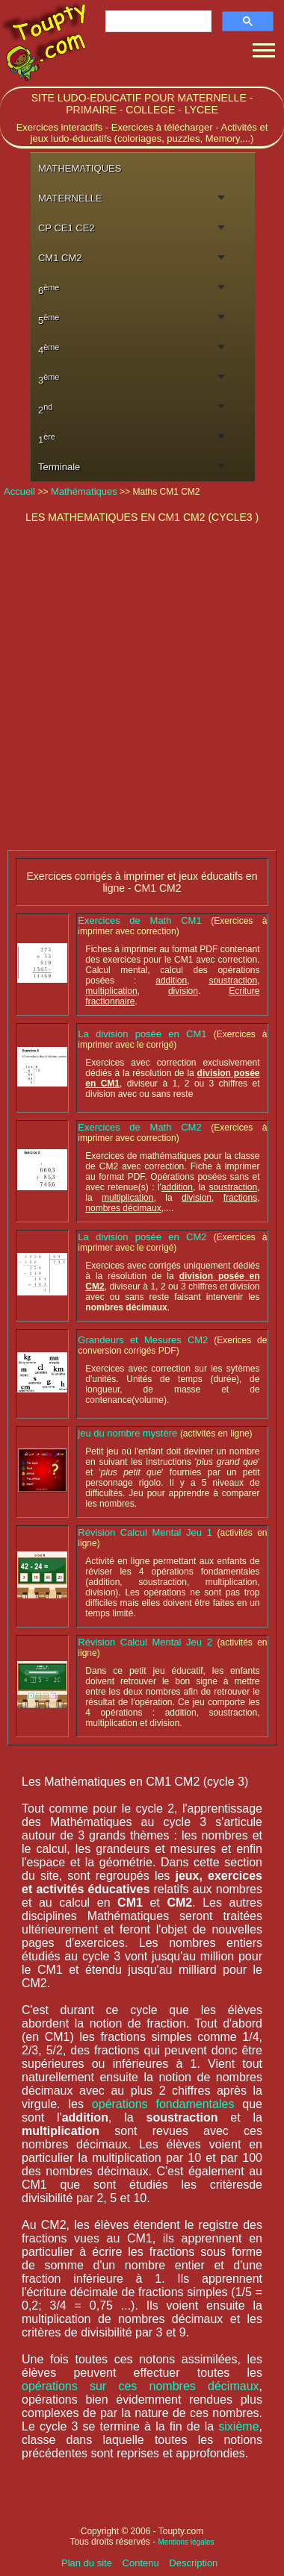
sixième (238, 2426)
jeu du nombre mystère (129, 1433)
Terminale (59, 466)
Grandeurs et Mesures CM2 (143, 1339)
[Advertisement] (140, 688)
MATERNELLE (70, 198)
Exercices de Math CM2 (144, 1127)
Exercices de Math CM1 (144, 920)
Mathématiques (84, 491)
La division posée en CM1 (146, 1034)
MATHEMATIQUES (79, 168)
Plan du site (88, 2563)
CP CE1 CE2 (66, 228)
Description (193, 2563)
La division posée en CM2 (146, 1236)
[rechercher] (157, 21)
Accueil (21, 491)
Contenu (142, 2563)
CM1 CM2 (60, 257)
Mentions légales (186, 2542)
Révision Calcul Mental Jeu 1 (147, 1532)
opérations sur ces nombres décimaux (140, 2386)
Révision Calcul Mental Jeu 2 (147, 1642)
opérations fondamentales (163, 2104)
